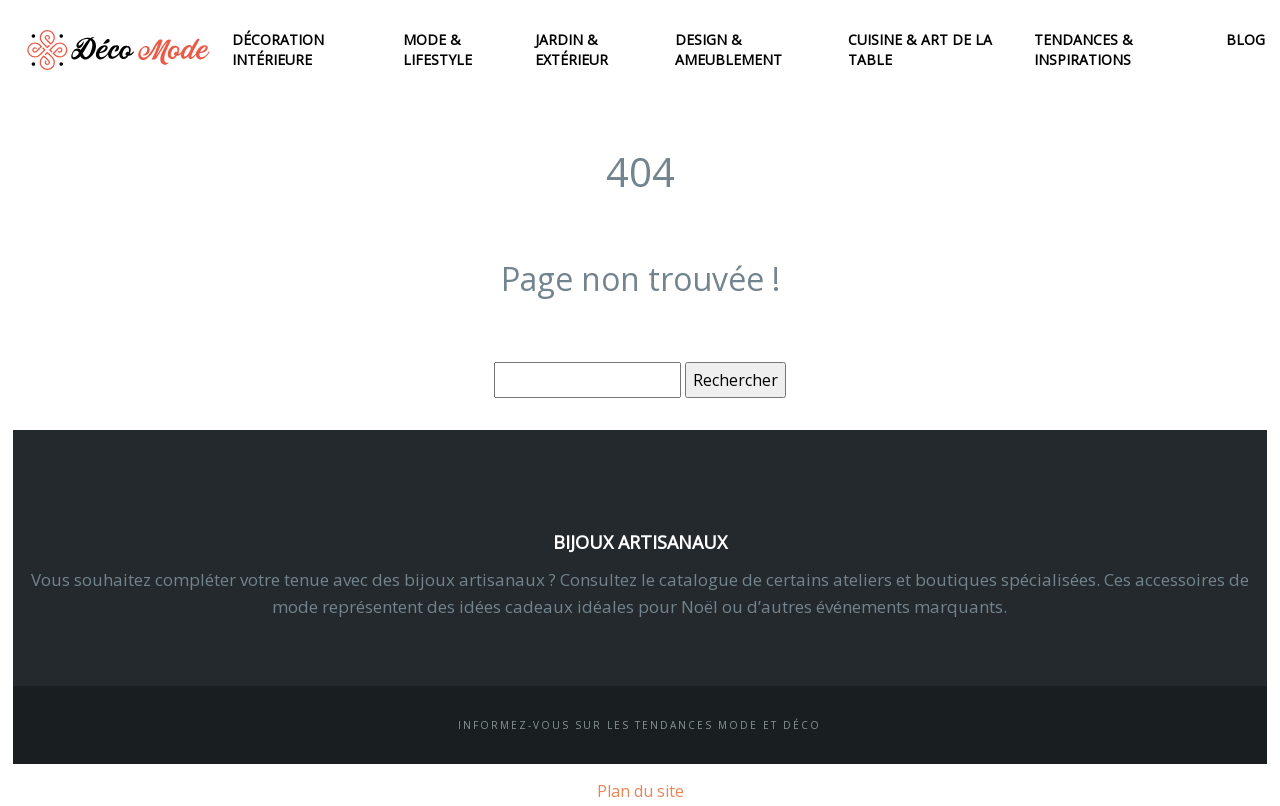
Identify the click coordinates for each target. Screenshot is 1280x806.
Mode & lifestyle (437, 49)
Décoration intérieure (278, 49)
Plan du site (640, 791)
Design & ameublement (728, 49)
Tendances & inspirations (1083, 49)
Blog (1245, 39)
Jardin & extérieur (571, 49)
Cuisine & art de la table (920, 49)
